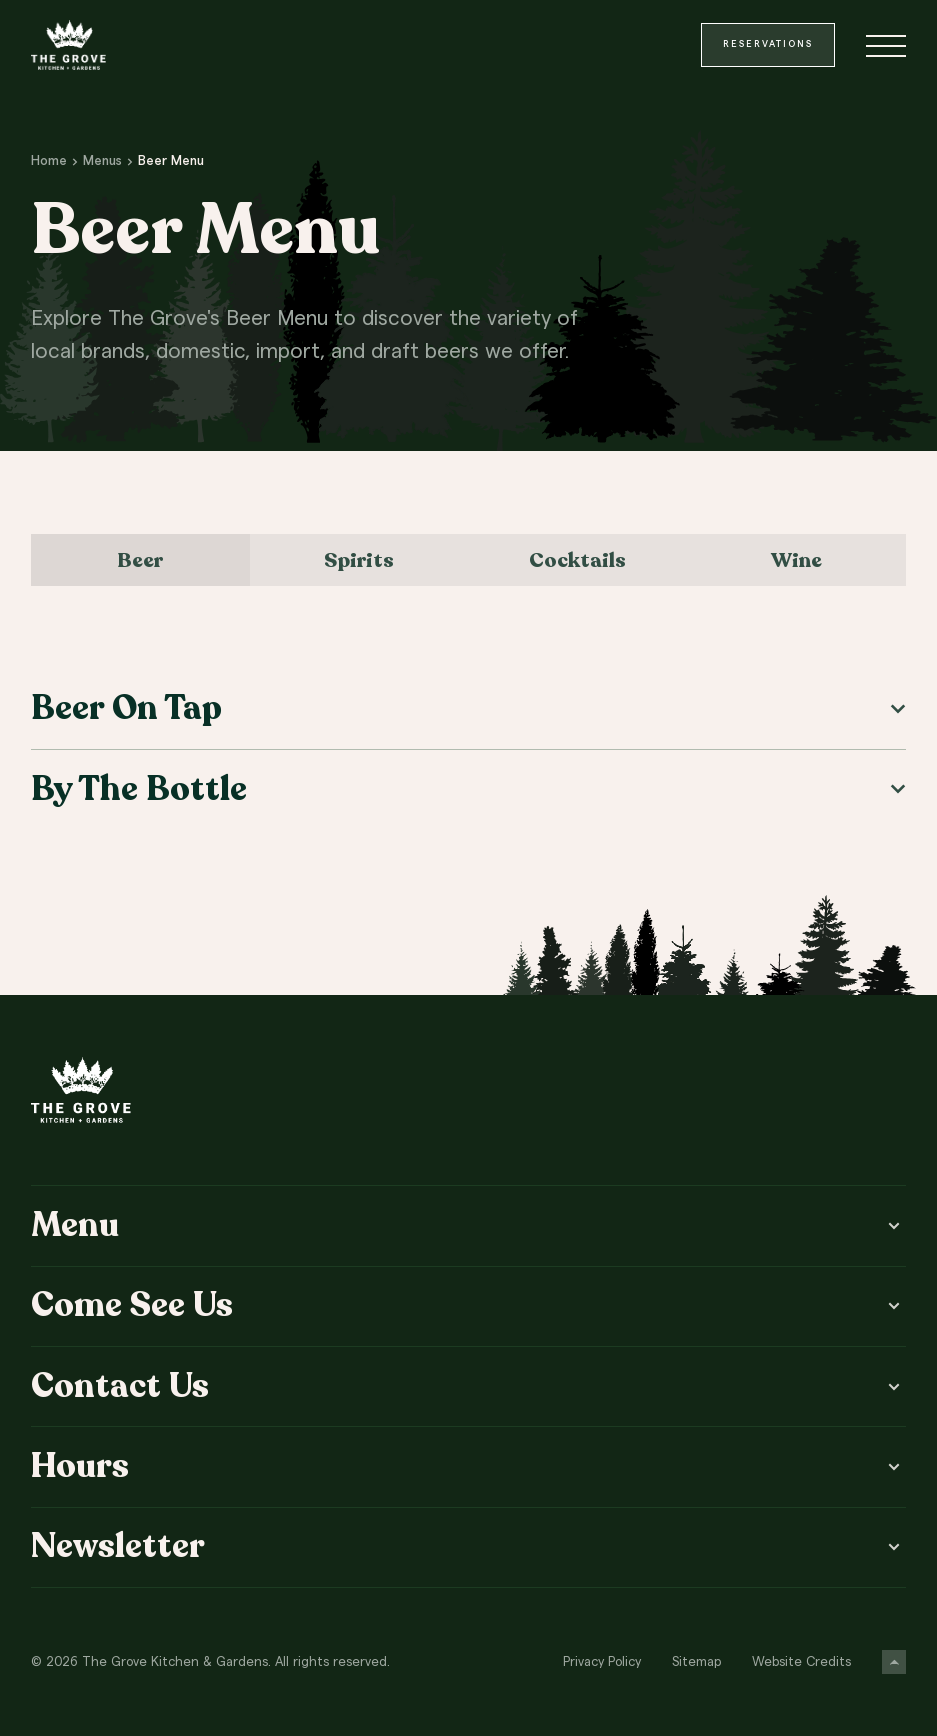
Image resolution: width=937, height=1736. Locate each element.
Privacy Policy (602, 1662)
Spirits (359, 560)
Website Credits (801, 1662)
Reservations (768, 44)
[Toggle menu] (886, 45)
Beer (140, 560)
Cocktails (577, 560)
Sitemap (696, 1662)
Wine (796, 560)
